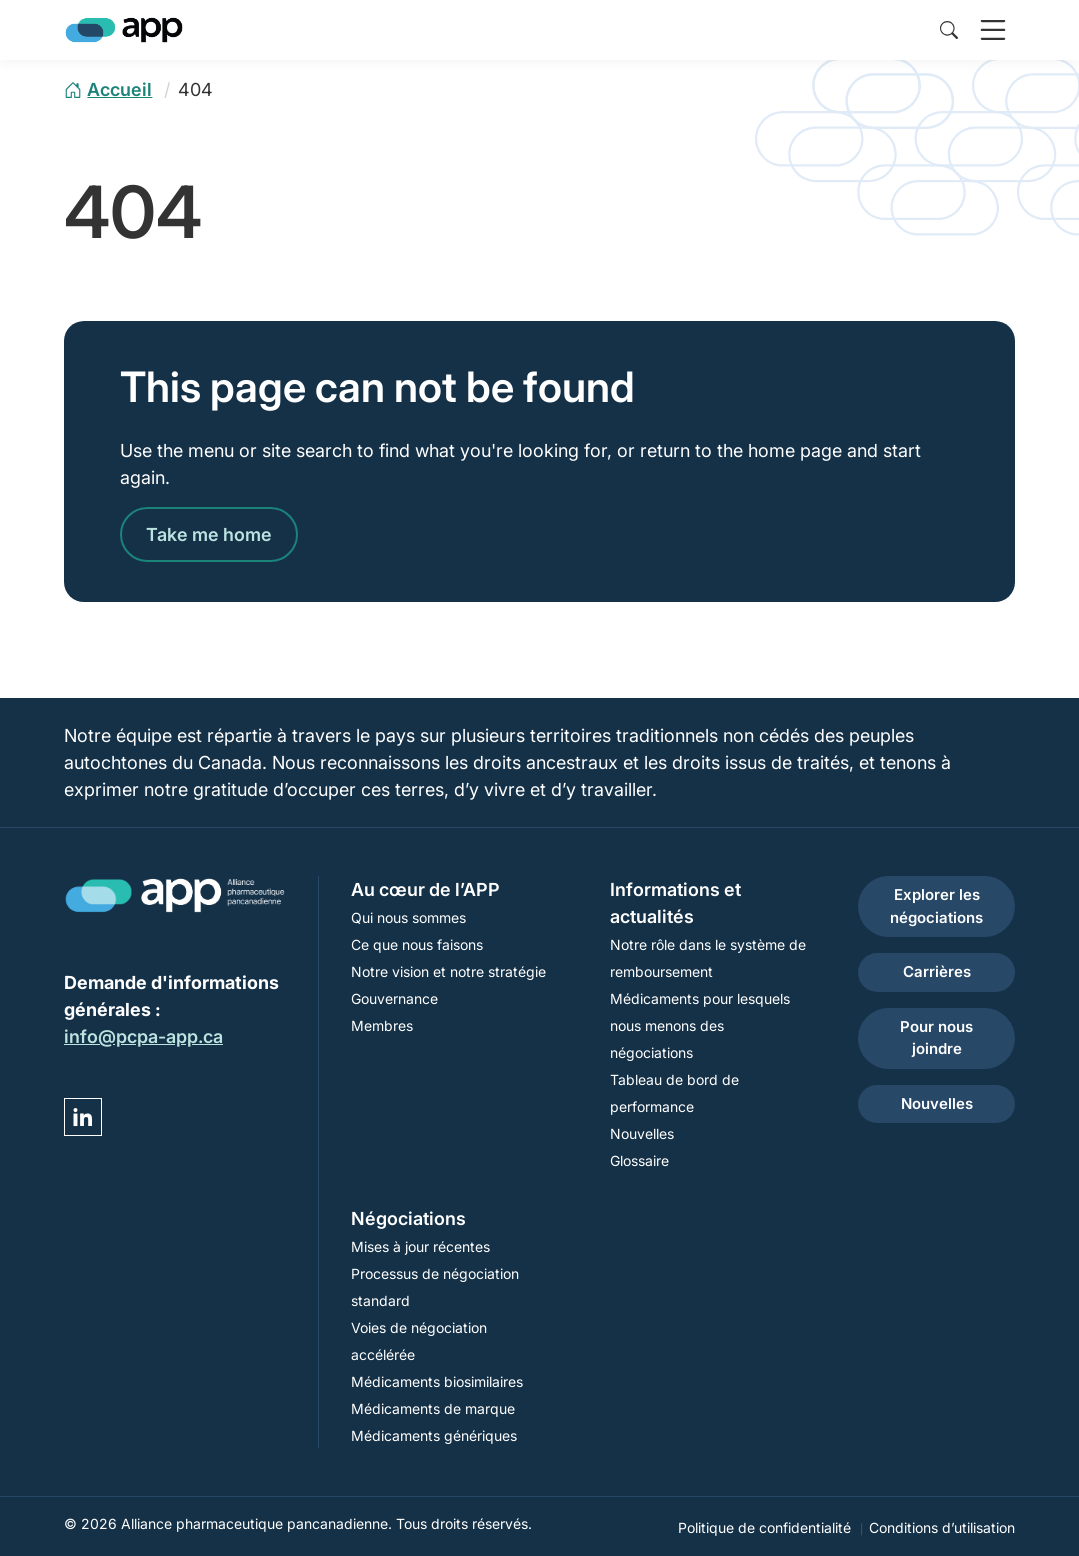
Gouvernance (394, 998)
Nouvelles (642, 1133)
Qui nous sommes (408, 917)
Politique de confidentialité (764, 1527)
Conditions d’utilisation (942, 1527)
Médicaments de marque (433, 1408)
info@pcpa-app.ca (143, 1036)
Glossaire (639, 1160)
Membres (382, 1025)
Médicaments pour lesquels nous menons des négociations (700, 1025)
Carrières (937, 971)
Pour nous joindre (936, 1038)
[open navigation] (993, 30)
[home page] (108, 89)
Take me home (209, 534)
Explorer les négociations (936, 906)
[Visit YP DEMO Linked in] (83, 1117)
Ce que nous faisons (417, 944)
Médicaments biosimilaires (437, 1381)
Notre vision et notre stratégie (448, 971)
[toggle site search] (949, 30)
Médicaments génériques (434, 1435)
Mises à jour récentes (420, 1246)
